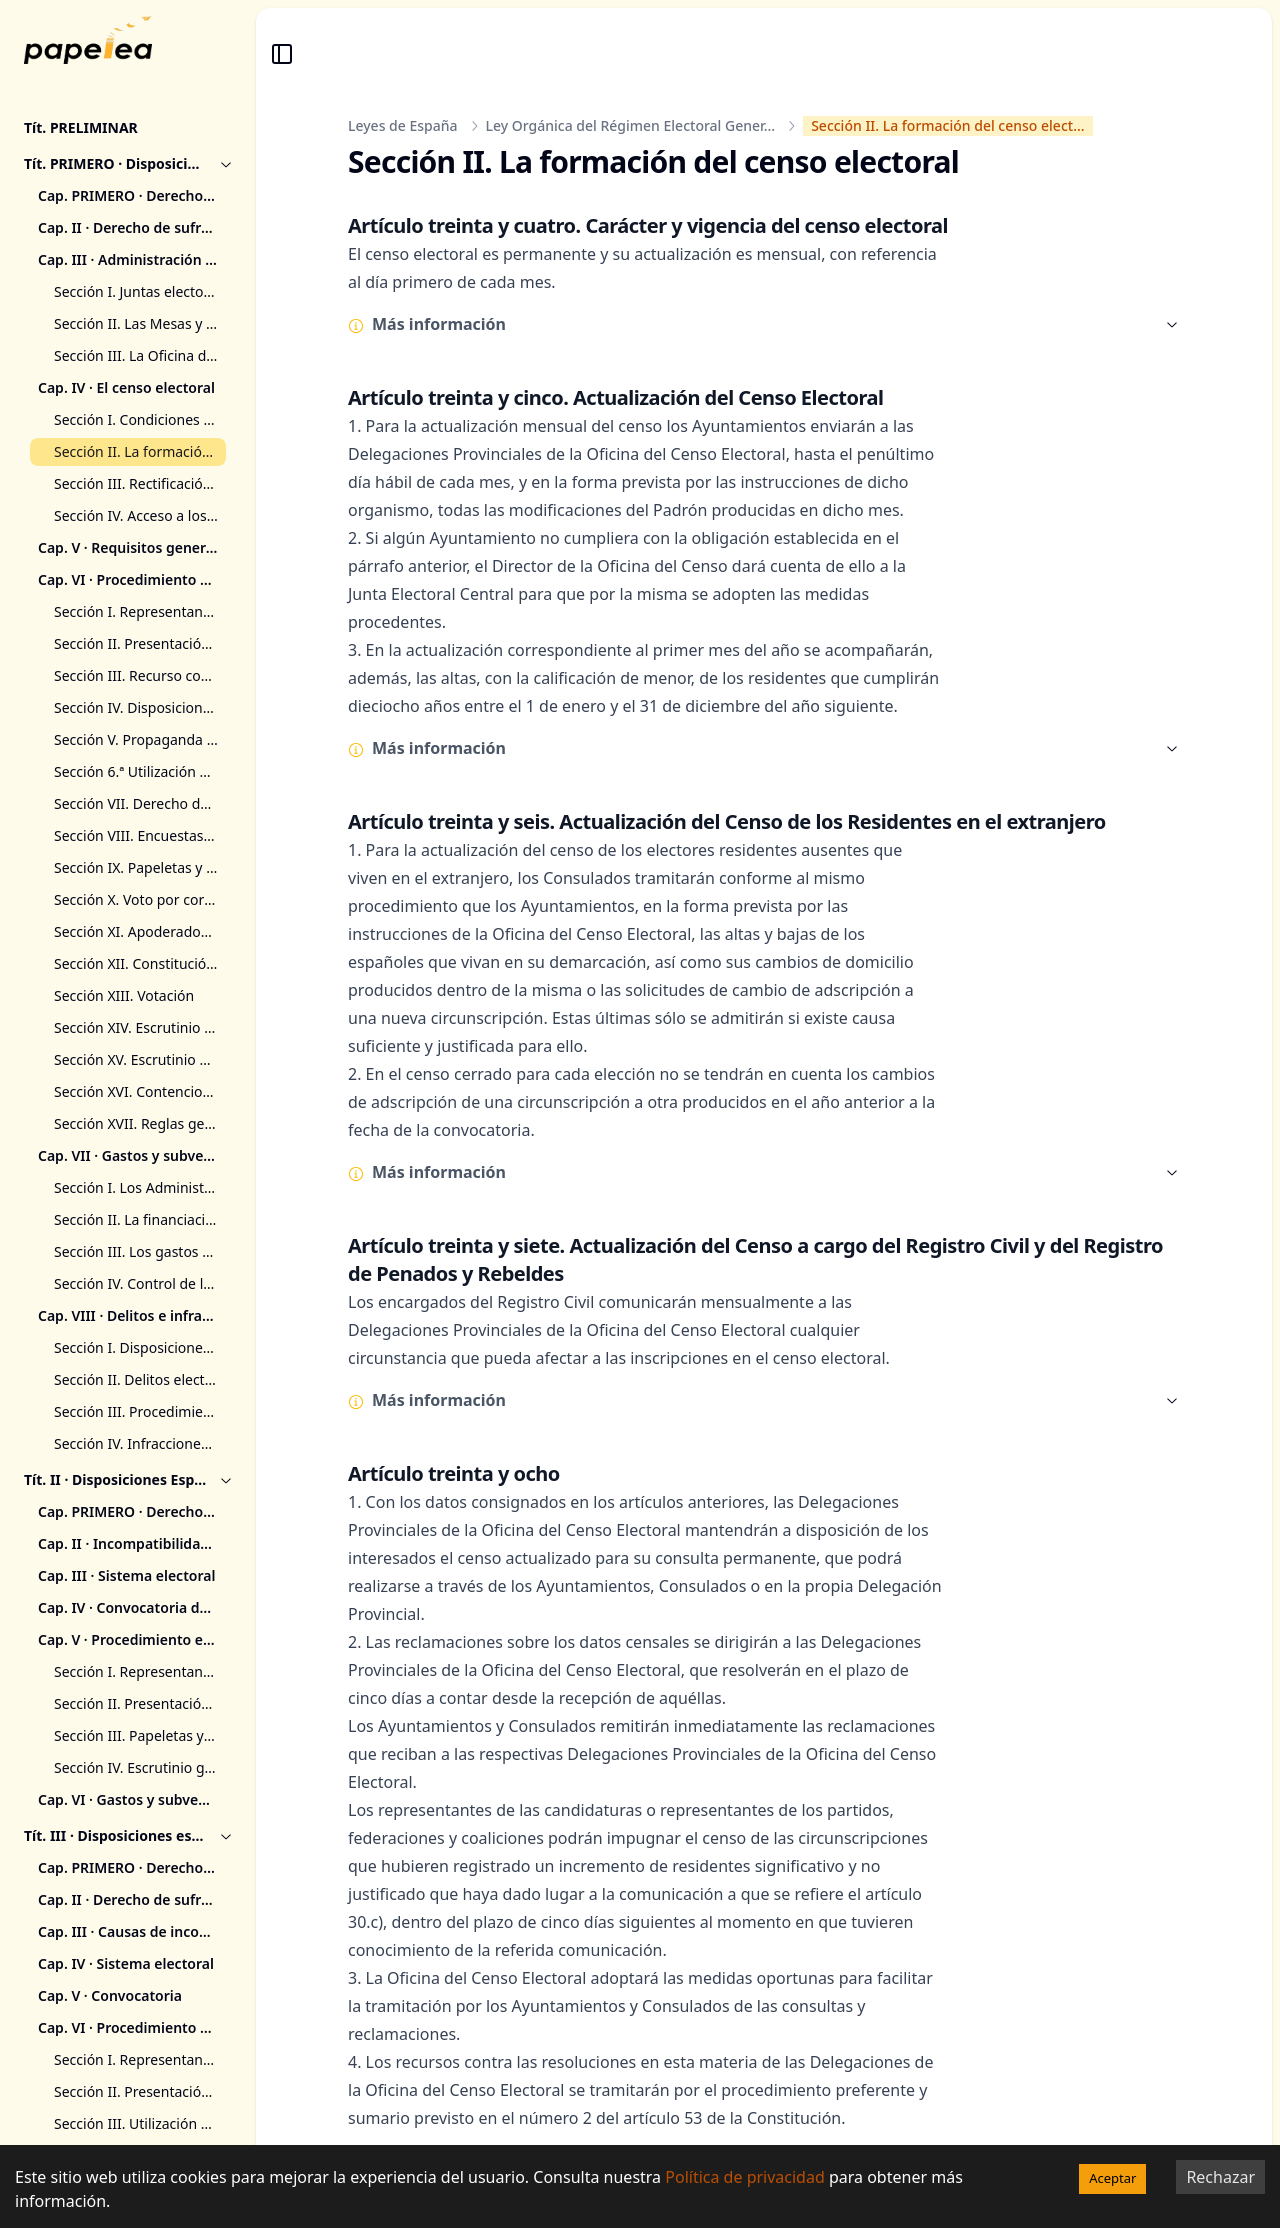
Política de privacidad (745, 2177)
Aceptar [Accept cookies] (1112, 2178)
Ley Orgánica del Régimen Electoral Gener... (631, 125)
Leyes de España (403, 125)
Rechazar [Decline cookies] (1220, 2177)
